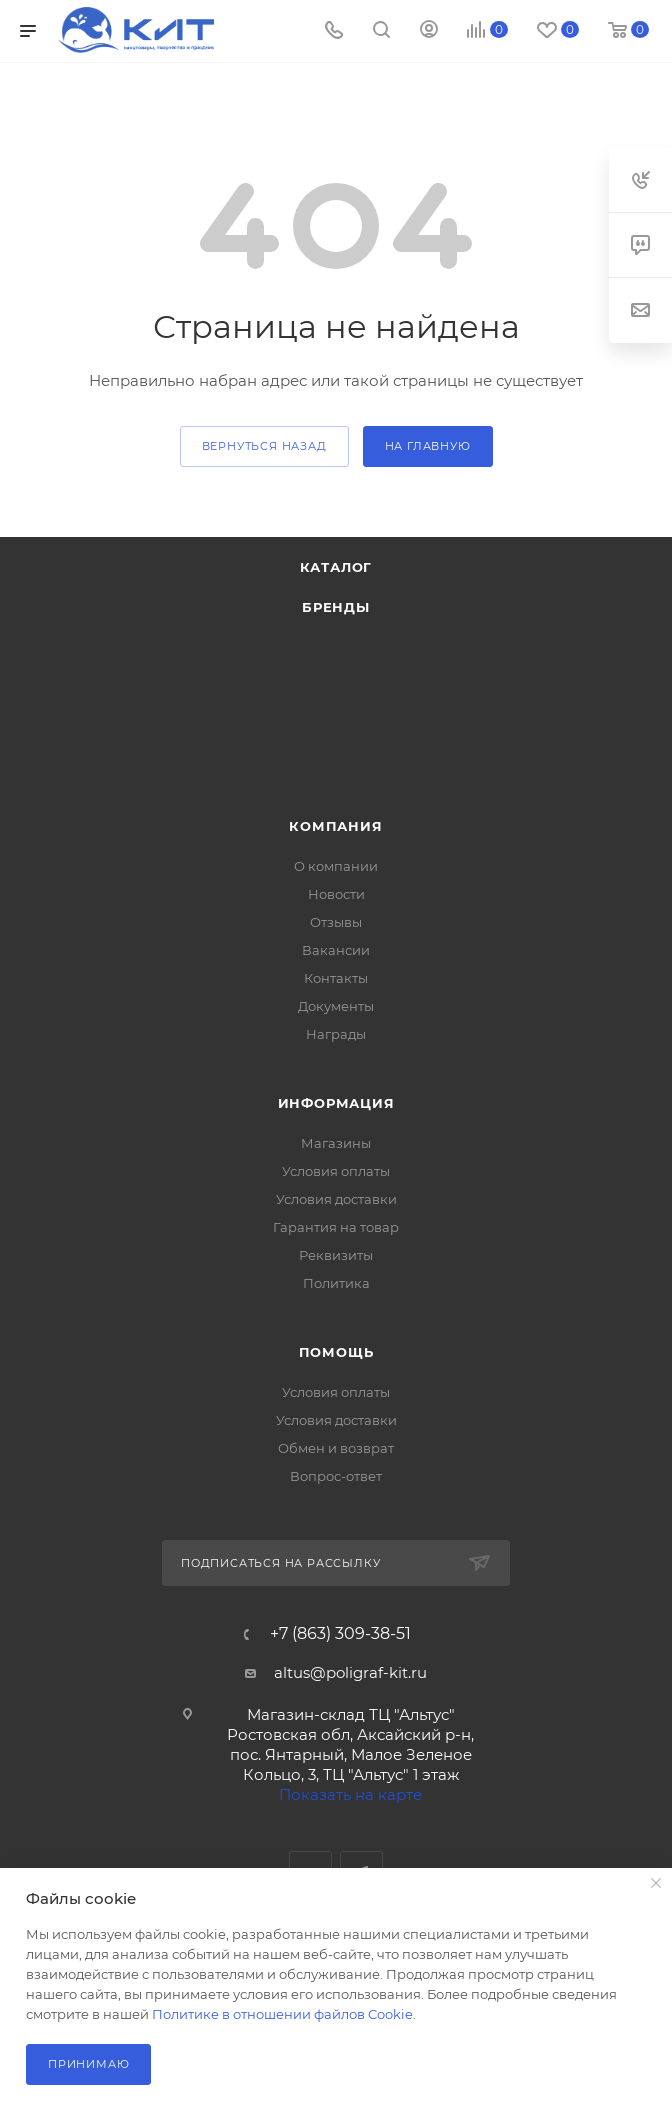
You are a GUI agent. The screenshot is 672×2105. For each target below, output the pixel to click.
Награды (336, 1034)
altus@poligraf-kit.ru (350, 1672)
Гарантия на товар (336, 1227)
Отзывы (336, 922)
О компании (336, 866)
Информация (336, 1103)
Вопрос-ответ (336, 1476)
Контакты (336, 978)
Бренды (336, 607)
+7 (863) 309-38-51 (340, 1634)
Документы (336, 1006)
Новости (336, 894)
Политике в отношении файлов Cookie (282, 2014)
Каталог (336, 567)
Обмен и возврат (336, 1448)
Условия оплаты (336, 1171)
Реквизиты (336, 1255)
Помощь (336, 1352)
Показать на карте (350, 1794)
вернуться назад (264, 446)
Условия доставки (336, 1199)
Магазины (336, 1143)
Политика (336, 1283)
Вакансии (336, 950)
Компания (335, 826)
